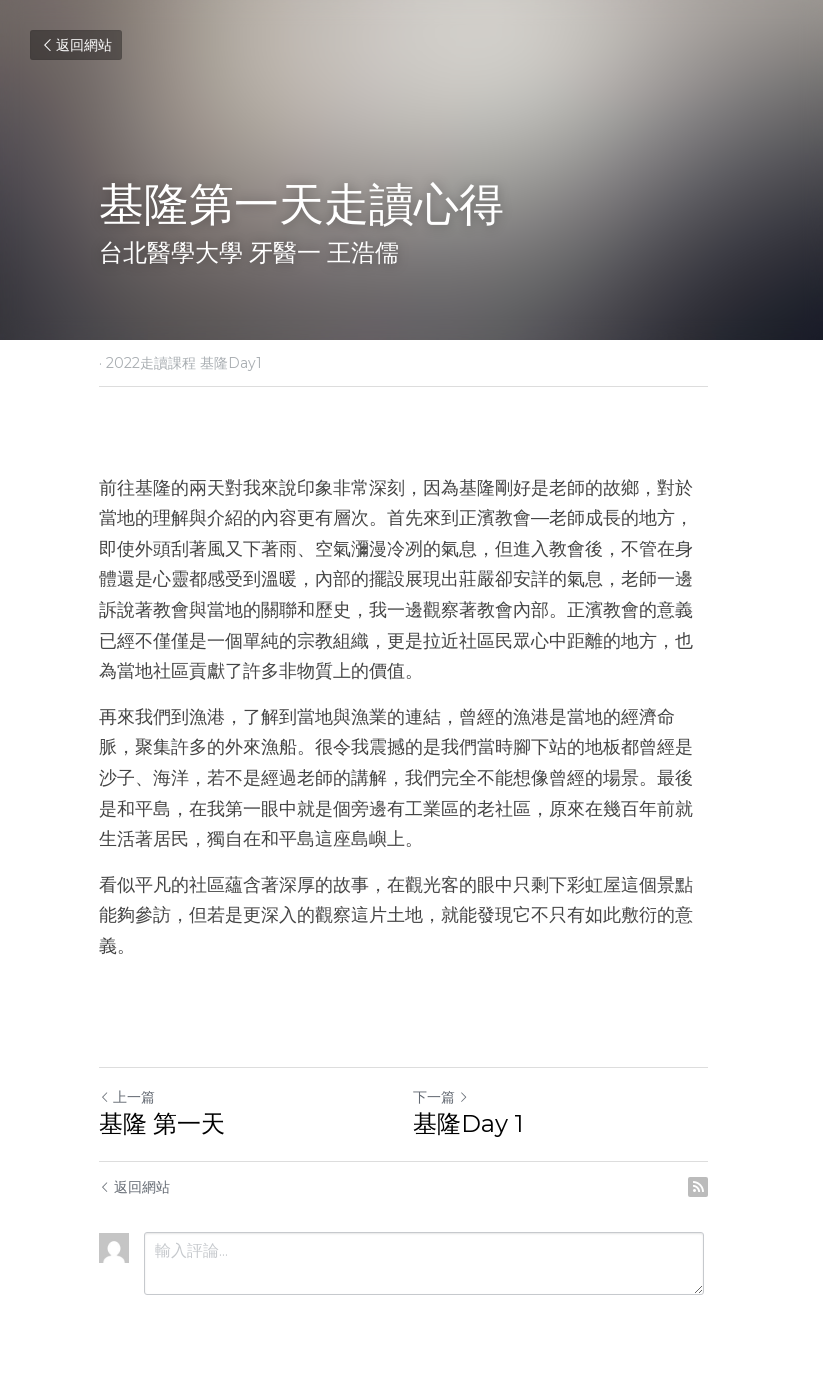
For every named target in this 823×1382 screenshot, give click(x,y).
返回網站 (76, 45)
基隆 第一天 (162, 1092)
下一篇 (450, 1066)
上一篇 (127, 1066)
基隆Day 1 (477, 1092)
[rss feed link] (715, 1156)
